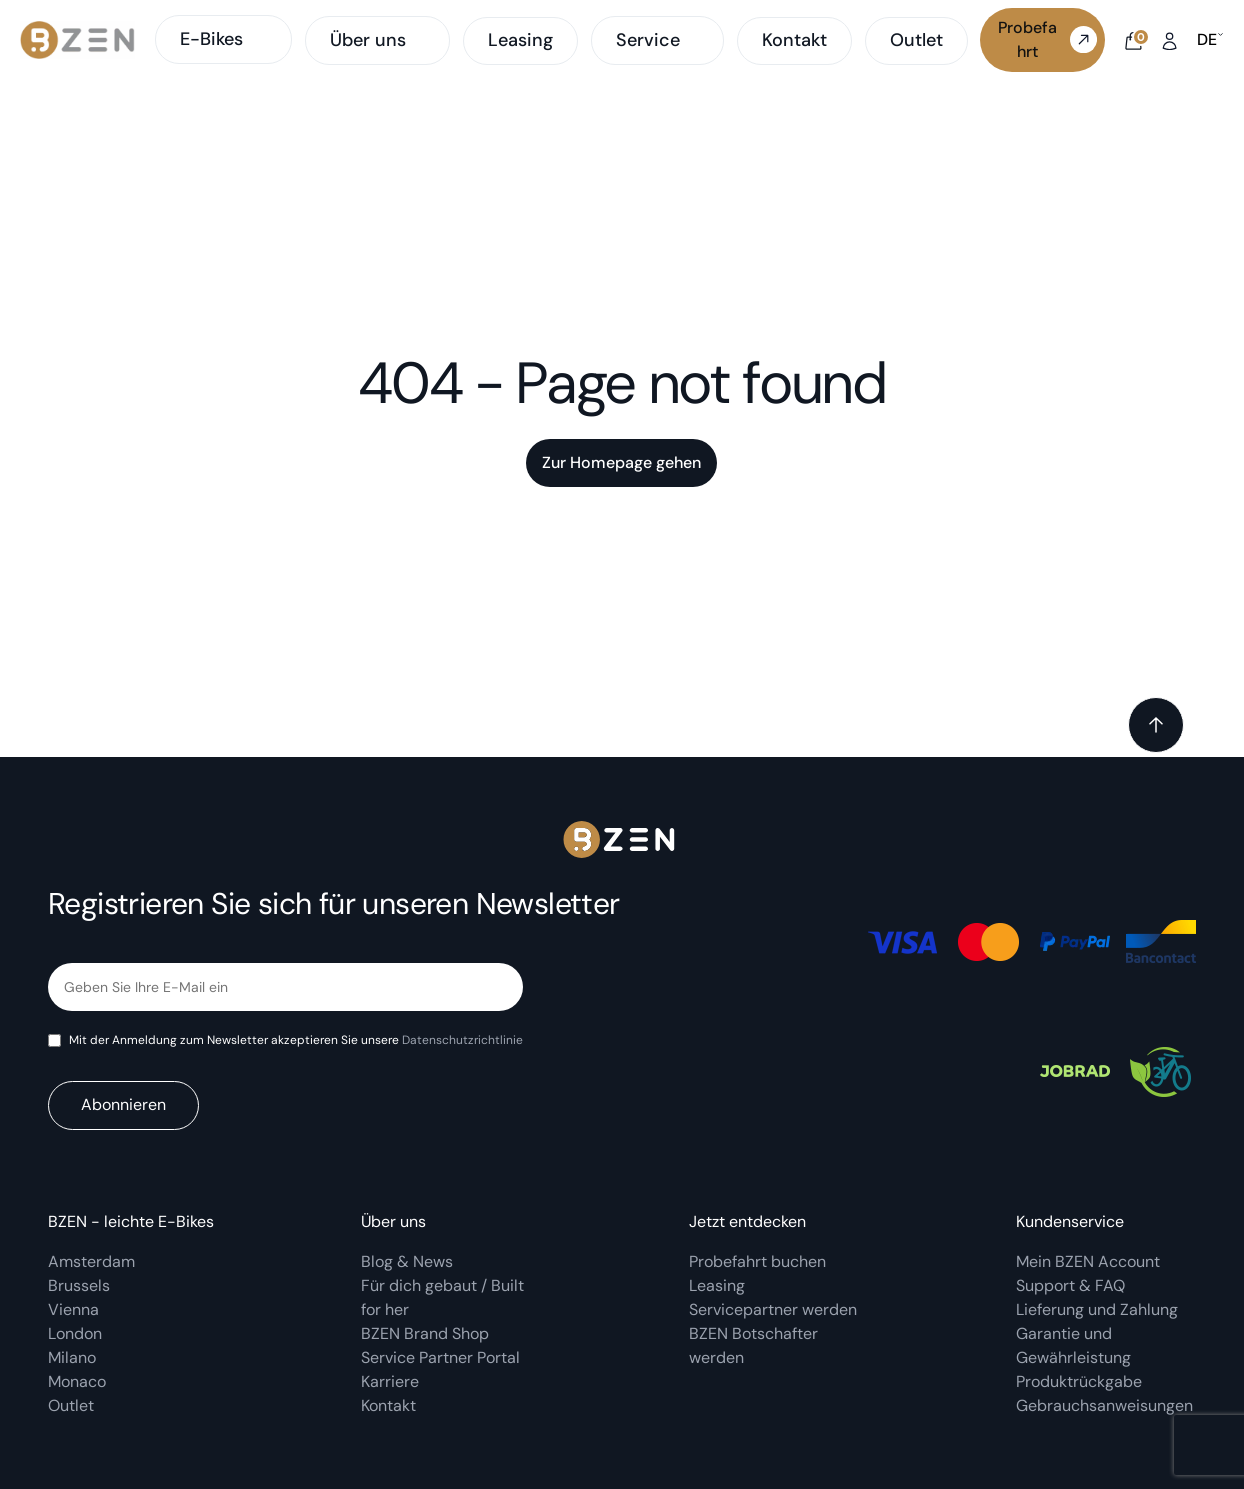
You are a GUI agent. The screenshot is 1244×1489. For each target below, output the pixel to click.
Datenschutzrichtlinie (462, 1040)
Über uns (368, 41)
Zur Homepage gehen (621, 462)
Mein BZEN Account (1090, 1261)
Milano (72, 1357)
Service (648, 41)
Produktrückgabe (1079, 1381)
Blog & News (407, 1261)
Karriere (390, 1381)
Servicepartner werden (773, 1309)
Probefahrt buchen (757, 1261)
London (75, 1333)
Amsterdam (91, 1261)
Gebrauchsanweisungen (1104, 1405)
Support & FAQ (1070, 1285)
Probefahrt (1047, 39)
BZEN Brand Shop (425, 1333)
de (1210, 40)
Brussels (79, 1285)
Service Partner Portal (440, 1357)
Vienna (73, 1309)
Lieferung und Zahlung (1099, 1309)
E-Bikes (223, 39)
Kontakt (794, 40)
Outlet (916, 40)
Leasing (520, 40)
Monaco (77, 1381)
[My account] (1169, 39)
